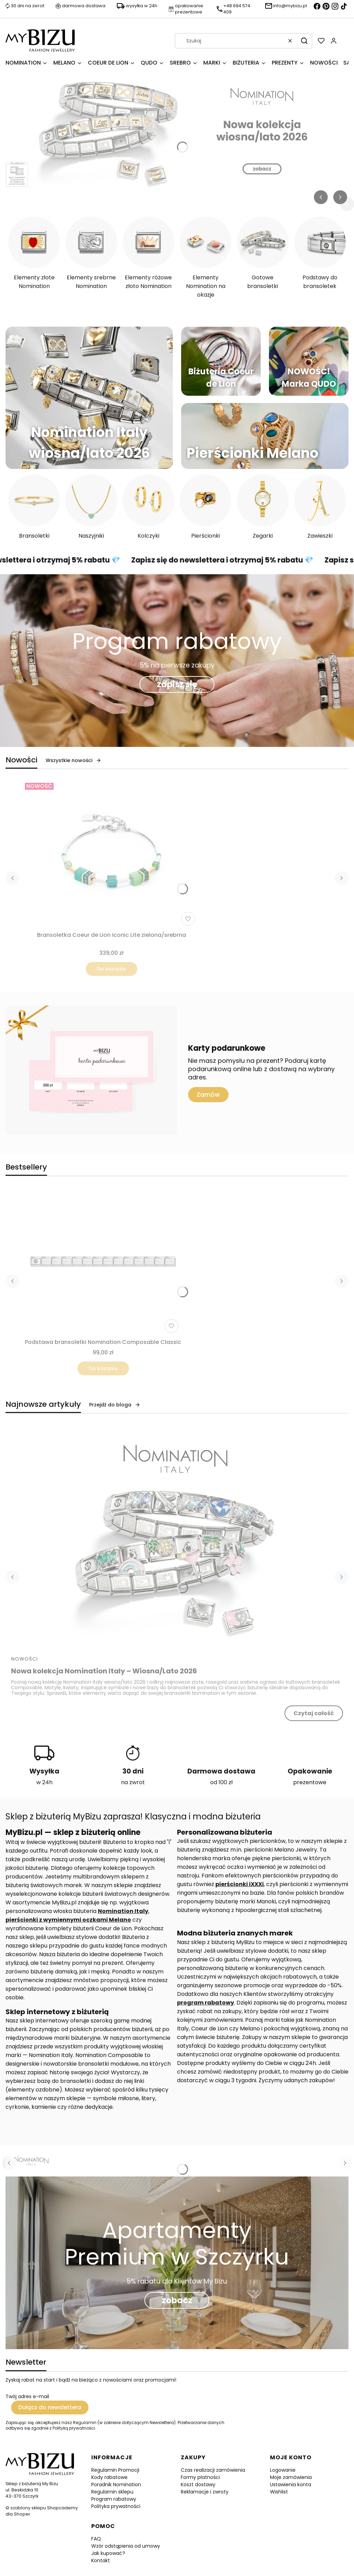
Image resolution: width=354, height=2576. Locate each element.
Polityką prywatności (74, 2428)
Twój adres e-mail (27, 2396)
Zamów (208, 1094)
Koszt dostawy (198, 2484)
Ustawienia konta (290, 2484)
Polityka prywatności (115, 2506)
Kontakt (100, 2560)
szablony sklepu (28, 2508)
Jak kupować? (108, 2553)
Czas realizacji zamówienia (213, 2470)
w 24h (44, 1782)
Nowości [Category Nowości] (24, 1658)
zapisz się (177, 684)
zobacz (177, 2300)
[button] (304, 41)
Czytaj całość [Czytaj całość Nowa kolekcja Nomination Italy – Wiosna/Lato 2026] (314, 1713)
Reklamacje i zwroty (205, 2491)
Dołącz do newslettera (49, 2407)
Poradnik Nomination (116, 2484)
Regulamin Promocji (115, 2470)
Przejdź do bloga (114, 1404)
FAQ (96, 2538)
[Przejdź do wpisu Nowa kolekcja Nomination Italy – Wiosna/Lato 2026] (177, 1537)
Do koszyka (111, 968)
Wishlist (279, 2491)
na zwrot (133, 1782)
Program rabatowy (113, 2499)
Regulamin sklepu (112, 2491)
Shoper (22, 2514)
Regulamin (84, 2422)
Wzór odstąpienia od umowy (125, 2546)
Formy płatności (200, 2477)
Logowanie (283, 2470)
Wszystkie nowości (73, 760)
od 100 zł (221, 1782)
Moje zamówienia (291, 2477)
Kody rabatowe (109, 2477)
